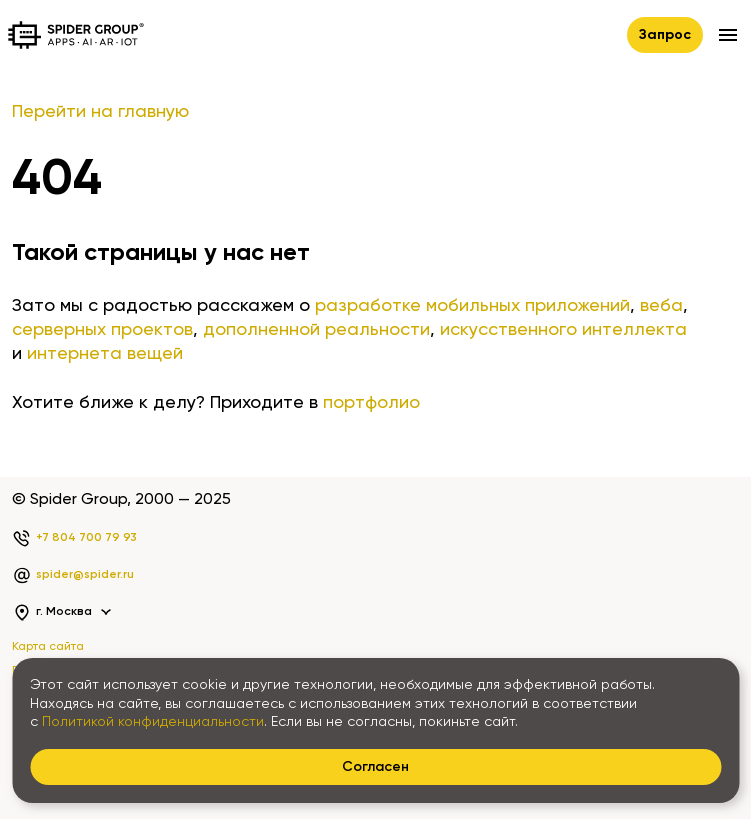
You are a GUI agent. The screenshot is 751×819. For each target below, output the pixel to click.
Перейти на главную (100, 112)
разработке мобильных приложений (472, 306)
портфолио (371, 403)
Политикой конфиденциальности (153, 722)
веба (661, 306)
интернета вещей (105, 354)
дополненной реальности (316, 330)
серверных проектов (102, 330)
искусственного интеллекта (563, 330)
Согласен (375, 767)
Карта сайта (48, 647)
